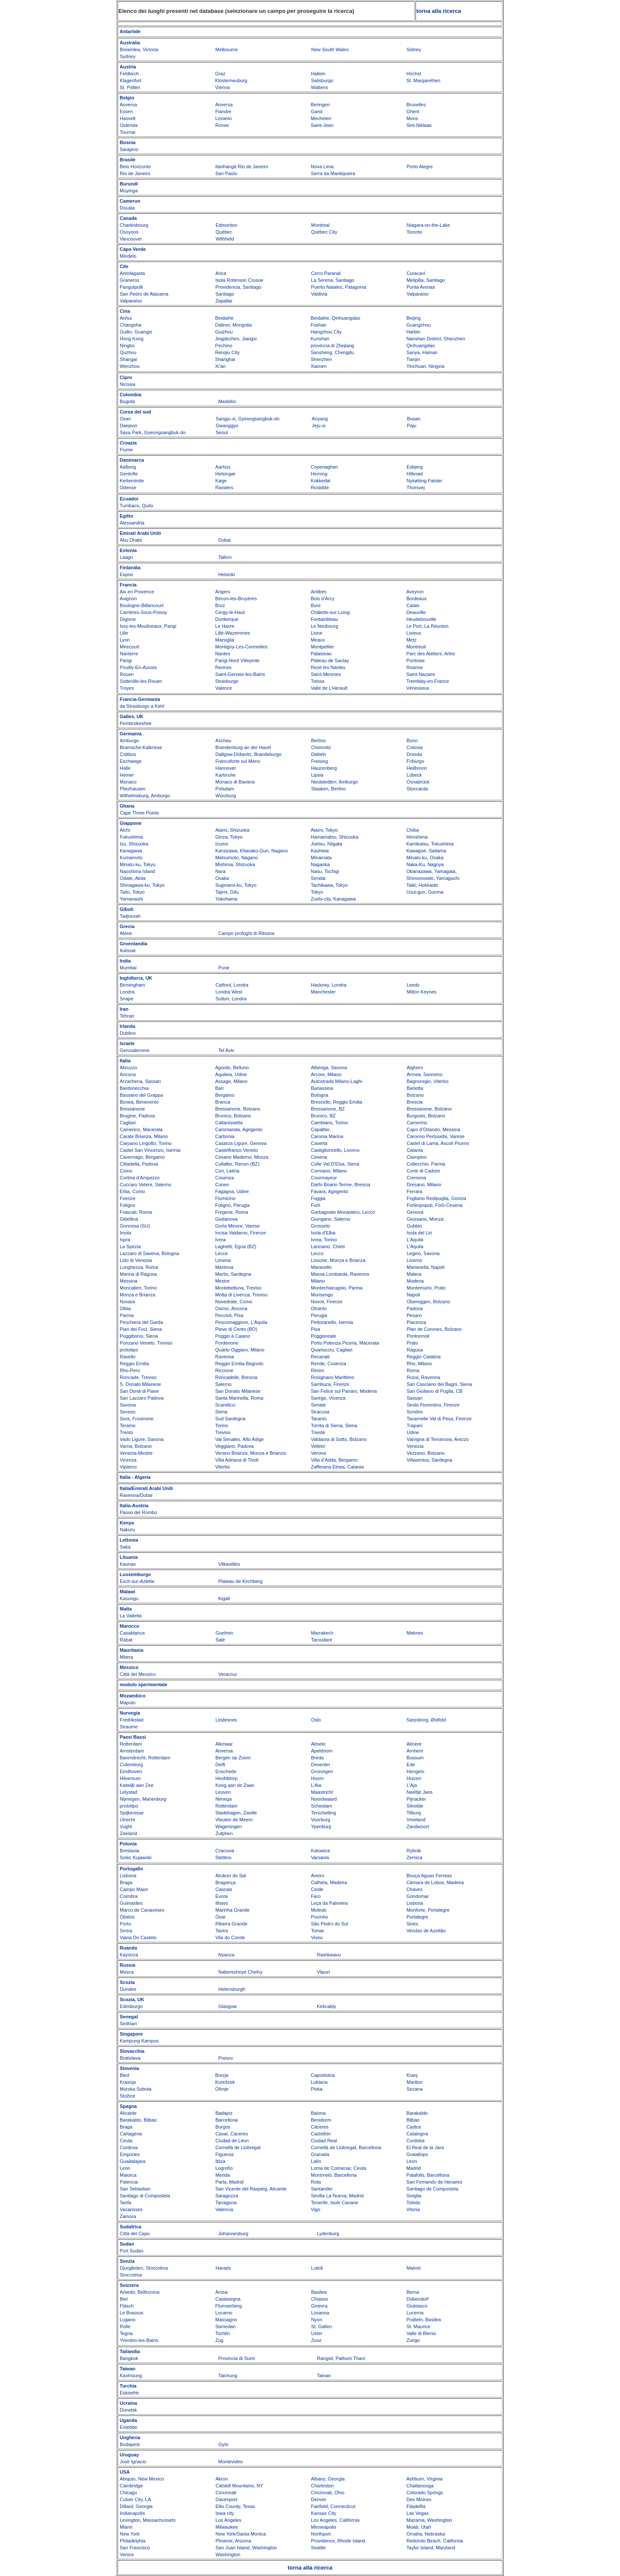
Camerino (416, 1122)
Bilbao (413, 2120)
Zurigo (413, 2340)
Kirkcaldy (326, 2006)
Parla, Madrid (229, 2181)
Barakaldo (417, 2113)
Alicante (128, 2113)
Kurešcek (225, 2082)
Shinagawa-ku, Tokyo (142, 885)
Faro (316, 1896)
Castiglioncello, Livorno (335, 1150)
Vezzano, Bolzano (425, 1453)
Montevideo (230, 2461)
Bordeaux (416, 598)
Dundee (128, 1989)
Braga (126, 1882)
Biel (123, 2298)
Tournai (127, 132)
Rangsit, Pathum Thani (341, 2358)
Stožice (127, 2095)
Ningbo (127, 345)
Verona (318, 1453)
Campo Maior (134, 1889)
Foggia (318, 1198)
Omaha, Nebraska (425, 2533)
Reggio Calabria (423, 1356)
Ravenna (224, 1356)
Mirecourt (130, 646)
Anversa (128, 104)
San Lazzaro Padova (142, 1398)
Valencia (224, 2209)
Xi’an (220, 366)
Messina (128, 1280)
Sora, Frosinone (136, 1418)
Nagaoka (320, 864)
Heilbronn (416, 768)
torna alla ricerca (438, 11)
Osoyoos (129, 231)
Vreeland (415, 1819)
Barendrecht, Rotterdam (145, 1757)
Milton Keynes (421, 991)
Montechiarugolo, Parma (337, 1287)
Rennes (223, 667)
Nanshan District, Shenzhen (435, 338)
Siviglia (414, 2195)
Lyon (125, 639)
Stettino (223, 1857)
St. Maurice (418, 2326)
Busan (413, 418)
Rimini (317, 1370)
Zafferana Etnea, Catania (337, 1466)
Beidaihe (224, 318)
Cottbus (128, 754)
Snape (126, 998)
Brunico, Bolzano (233, 1115)
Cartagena (131, 2133)
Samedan (225, 2326)
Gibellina (129, 1219)
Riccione (224, 1370)
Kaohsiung (131, 2375)
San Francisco (135, 2547)
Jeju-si (319, 425)
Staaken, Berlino (328, 788)
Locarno (223, 2312)
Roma (412, 1370)
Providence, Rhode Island (338, 2540)
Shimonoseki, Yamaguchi (432, 878)
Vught (126, 1826)
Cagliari (128, 1122)
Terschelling (323, 1812)
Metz (411, 639)
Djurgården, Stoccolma (144, 2268)
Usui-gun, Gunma (424, 892)
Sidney (413, 49)
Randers (224, 487)
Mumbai (128, 967)
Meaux (318, 639)
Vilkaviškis (229, 1564)
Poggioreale (323, 1336)
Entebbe (128, 2427)
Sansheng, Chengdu (332, 352)
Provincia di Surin (236, 2358)
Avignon (128, 598)
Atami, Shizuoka (232, 830)
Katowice (320, 1850)
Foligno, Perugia (232, 1205)
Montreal (320, 225)
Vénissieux (417, 688)
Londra (127, 991)
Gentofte (129, 473)
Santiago (224, 293)
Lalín (316, 2161)
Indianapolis (132, 2513)
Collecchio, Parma (425, 1163)
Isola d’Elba (323, 1232)
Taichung (227, 2375)
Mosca (126, 1971)
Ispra (125, 1239)
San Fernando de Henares (434, 2181)
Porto (125, 1923)
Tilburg (413, 1812)
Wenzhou (130, 366)
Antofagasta (132, 273)
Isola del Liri (419, 1232)
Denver (318, 2499)
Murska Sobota (136, 2089)
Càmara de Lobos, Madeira (435, 1882)
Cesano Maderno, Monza (242, 1157)
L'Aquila (414, 1246)
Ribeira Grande (231, 1923)
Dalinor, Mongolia (233, 324)
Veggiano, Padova (234, 1446)
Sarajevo (129, 149)
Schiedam (321, 1805)
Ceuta (126, 2140)
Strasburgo (227, 681)
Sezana (414, 2089)
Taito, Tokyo (132, 892)
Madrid (413, 2168)
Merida (222, 2175)
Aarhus (222, 466)
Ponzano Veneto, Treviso (146, 1342)
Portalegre (417, 1916)
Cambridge (131, 2485)
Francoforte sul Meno (237, 761)
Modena (415, 1280)
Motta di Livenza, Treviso (241, 1294)
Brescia (414, 1101)
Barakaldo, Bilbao (138, 2120)
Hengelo (415, 1771)
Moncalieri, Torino (138, 1287)
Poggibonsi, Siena (139, 1336)
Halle (125, 768)
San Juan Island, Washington (246, 2547)
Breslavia (129, 1850)
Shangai (128, 359)
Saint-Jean (322, 125)
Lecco (317, 1253)
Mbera (126, 1657)
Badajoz (223, 2113)
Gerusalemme (134, 1050)
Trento (126, 1432)
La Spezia (130, 1246)
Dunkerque (227, 619)
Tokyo (317, 892)
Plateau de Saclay (330, 660)
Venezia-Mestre (136, 1453)
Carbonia (225, 1136)
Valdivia (319, 293)
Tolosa (318, 681)
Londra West (228, 991)
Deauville (416, 612)
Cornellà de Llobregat (237, 2147)
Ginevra (319, 2305)
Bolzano (415, 1095)
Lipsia (317, 774)
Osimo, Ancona (231, 1308)
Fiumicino (225, 1198)
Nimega (223, 1799)
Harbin (413, 331)
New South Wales (330, 49)
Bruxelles (416, 104)
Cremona (416, 1177)
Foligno (127, 1205)
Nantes (222, 653)
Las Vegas (417, 2513)
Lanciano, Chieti (328, 1246)
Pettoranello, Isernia (332, 1322)
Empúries (130, 2154)
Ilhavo (221, 1903)
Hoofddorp (226, 1778)
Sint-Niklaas (419, 125)
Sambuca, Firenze (330, 1384)
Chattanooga (420, 2485)
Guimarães (131, 1903)
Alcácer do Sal (230, 1875)
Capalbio (320, 1129)
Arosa (221, 2292)
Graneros (130, 280)
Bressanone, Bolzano (237, 1108)
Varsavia (320, 1857)
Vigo (315, 2209)
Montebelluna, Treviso (238, 1287)
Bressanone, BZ (328, 1108)
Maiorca (128, 2175)
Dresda (414, 754)
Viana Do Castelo (138, 1937)
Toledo (413, 2202)
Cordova (129, 2147)
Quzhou (128, 352)
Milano (318, 1280)
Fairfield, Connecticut (333, 2506)
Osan (125, 418)
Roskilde (320, 487)
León (125, 2168)
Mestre (222, 1280)
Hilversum (130, 1778)
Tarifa (125, 2202)
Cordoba (415, 2140)
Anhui (126, 318)
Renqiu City (227, 352)
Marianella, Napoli (425, 1267)
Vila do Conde (230, 1937)
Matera (413, 1274)
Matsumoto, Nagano (236, 857)
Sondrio (414, 1411)
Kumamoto (131, 857)
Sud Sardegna (230, 1418)
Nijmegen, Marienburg (143, 1799)
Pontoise (415, 660)
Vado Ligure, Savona (142, 1439)
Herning (319, 473)
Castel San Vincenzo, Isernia (150, 1150)
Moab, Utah (418, 2527)
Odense (128, 487)
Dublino (128, 1033)
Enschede (225, 1771)
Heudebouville (421, 619)
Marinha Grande (232, 1910)
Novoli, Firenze (326, 1301)
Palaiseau (321, 653)
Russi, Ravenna (423, 1377)
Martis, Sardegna (233, 1274)
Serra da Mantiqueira (333, 173)
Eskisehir (129, 2392)
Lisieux (413, 633)
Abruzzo (128, 1067)
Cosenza (224, 1177)
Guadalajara (133, 2161)
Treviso (223, 1432)
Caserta (319, 1143)
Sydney (128, 56)
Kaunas (128, 1564)
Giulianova (226, 1219)
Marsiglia (224, 639)
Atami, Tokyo (324, 830)
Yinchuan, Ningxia (425, 366)
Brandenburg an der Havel (243, 747)
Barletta (414, 1088)
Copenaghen (324, 466)
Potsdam (224, 788)
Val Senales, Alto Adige (239, 1439)
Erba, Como (132, 1191)
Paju (411, 425)
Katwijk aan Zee (136, 1785)
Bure (316, 605)
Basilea (318, 2292)
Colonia (414, 747)
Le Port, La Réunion (427, 626)
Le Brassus (131, 2312)
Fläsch (126, 2305)
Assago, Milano (231, 1081)
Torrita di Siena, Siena (334, 1425)
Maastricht (322, 1792)
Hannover (225, 768)
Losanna (320, 2312)
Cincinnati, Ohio (327, 2492)
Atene (126, 933)
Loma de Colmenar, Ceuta (338, 2168)
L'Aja (411, 1785)
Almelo (318, 1743)
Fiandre (223, 111)
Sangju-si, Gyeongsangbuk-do (247, 418)
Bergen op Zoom (233, 1757)
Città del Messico (138, 1674)
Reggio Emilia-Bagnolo (239, 1363)
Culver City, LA (135, 2499)
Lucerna (415, 2312)
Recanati (320, 1356)
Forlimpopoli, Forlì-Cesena (434, 1205)
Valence (223, 688)
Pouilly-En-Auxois (138, 667)
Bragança (225, 1882)
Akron (222, 2478)
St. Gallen (321, 2326)
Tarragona (226, 2202)
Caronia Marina (327, 1136)
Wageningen (228, 1826)
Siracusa (320, 1411)
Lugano (128, 2319)
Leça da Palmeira (329, 1903)
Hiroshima (417, 836)
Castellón (321, 2133)
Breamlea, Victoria (139, 49)
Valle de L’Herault (329, 688)
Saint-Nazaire (420, 674)
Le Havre (225, 626)
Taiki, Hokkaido (422, 885)
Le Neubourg (324, 626)
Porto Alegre (420, 166)
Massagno (226, 2319)
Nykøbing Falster (424, 480)
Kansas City (323, 2513)
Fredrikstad (131, 1719)
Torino (221, 1425)
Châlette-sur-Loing (330, 612)
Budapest (130, 2444)
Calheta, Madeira (329, 1882)
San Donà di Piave (139, 1391)
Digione (128, 619)
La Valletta (131, 1615)
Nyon (316, 2319)
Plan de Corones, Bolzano (434, 1329)
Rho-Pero (130, 1370)
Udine (412, 1432)
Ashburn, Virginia (424, 2478)
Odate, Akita (133, 878)
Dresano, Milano (423, 1184)
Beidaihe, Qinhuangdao (335, 318)
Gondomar (417, 1896)
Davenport (227, 2499)
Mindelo (128, 256)
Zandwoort (417, 1826)
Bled (124, 2075)
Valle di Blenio (421, 2333)
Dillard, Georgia (136, 2506)
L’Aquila (414, 1239)
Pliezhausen (133, 788)
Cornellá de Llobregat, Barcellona (346, 2147)
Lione (316, 633)
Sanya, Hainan (421, 352)
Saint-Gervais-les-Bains (240, 674)
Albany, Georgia (327, 2478)
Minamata (321, 857)
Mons (412, 118)
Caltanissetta (229, 1122)
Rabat (126, 1639)
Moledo (318, 1910)
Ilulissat (128, 950)
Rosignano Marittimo (332, 1377)
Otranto (319, 1308)
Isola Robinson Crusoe (239, 280)
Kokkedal (320, 480)
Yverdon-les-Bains (139, 2340)
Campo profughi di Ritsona (246, 933)
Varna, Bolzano (136, 1446)
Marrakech (322, 1632)
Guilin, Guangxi (136, 331)
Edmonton (226, 225)
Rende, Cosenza (328, 1363)
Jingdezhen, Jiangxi (236, 338)
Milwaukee (227, 2527)
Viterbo (222, 1466)
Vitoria (413, 2209)
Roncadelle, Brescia (236, 1377)
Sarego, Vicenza (328, 1398)
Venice (127, 2554)
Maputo (128, 1702)
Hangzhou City (326, 331)
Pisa (315, 1329)
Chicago (128, 2492)
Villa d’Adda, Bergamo (334, 1459)
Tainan (324, 2375)
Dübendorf (417, 2298)
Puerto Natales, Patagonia (338, 287)
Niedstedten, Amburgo (334, 781)
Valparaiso (417, 293)
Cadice (413, 2126)
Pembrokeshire (136, 723)
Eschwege (131, 761)
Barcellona (226, 2120)
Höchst (413, 73)
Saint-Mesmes (326, 674)
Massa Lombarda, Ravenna (340, 1274)
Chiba (412, 830)
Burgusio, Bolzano (425, 1115)
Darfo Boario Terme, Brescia (340, 1184)
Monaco (128, 781)
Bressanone (132, 1108)
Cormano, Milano (329, 1170)
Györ (223, 2444)
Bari (219, 1088)
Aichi (125, 830)
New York (130, 2533)
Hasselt (128, 118)
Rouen (126, 674)
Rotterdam (131, 1743)
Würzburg (225, 795)
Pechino (223, 345)
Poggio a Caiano (232, 1336)
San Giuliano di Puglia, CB (434, 1391)
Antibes (319, 591)
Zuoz (316, 2340)
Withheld (225, 238)
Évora (221, 1896)
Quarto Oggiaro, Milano (239, 1349)
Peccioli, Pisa (229, 1315)
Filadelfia (415, 2506)
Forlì (315, 1205)
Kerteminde (132, 480)
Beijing (413, 318)
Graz (220, 73)
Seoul (222, 432)
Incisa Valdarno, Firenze (240, 1232)
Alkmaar (223, 1743)
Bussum (415, 1757)
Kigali (224, 1598)
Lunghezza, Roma (139, 1267)
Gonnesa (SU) (135, 1225)
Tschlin (222, 2333)
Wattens (319, 87)
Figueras (224, 2154)
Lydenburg (328, 2233)
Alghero (414, 1067)
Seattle (318, 2547)
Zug (219, 2340)
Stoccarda (417, 788)
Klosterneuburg (231, 80)
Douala (127, 207)
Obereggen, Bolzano (428, 1301)
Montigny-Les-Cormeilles (241, 646)
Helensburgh (231, 1989)
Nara (220, 871)
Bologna (319, 1095)
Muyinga (129, 190)
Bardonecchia (134, 1088)
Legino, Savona (422, 1253)
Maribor (414, 2082)
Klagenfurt (130, 80)
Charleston (322, 2485)
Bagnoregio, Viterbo (427, 1081)
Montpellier (322, 646)
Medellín (227, 401)
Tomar (317, 1930)
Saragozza (226, 2195)
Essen (126, 111)
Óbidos (127, 1916)
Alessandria (132, 522)
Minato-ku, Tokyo (137, 864)
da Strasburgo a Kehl (142, 706)
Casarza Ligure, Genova (241, 1143)
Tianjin (413, 359)
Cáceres (320, 2126)
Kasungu (129, 1598)
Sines (412, 1923)
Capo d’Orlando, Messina (433, 1129)
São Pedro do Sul (329, 1923)
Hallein (318, 73)
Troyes (127, 688)
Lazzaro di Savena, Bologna (149, 1253)
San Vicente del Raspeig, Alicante (250, 2188)
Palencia (129, 2181)
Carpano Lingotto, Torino (145, 1143)
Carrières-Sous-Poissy (143, 612)
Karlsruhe (225, 774)
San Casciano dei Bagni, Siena (439, 1384)
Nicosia (127, 384)
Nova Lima (322, 166)
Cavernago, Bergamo (142, 1157)
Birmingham (132, 984)
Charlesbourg (134, 225)
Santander (322, 2188)
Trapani (414, 1425)
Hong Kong (131, 338)
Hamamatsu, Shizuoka (335, 836)
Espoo (126, 574)
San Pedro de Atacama (144, 293)
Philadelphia (133, 2540)
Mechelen (321, 118)
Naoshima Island (137, 871)
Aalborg (128, 466)
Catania (414, 1150)
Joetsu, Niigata (326, 843)
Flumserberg (228, 2305)
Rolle (125, 2326)
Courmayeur (324, 1177)
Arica (220, 273)
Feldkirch (129, 73)
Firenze (128, 1198)
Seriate (318, 1404)
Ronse (222, 125)
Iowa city (225, 2513)
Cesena (319, 1157)
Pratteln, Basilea (423, 2319)
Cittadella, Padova (139, 1163)
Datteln (318, 754)
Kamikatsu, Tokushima (430, 843)
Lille (124, 633)
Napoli (413, 1294)
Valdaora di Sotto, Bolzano (338, 1439)
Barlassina (322, 1088)
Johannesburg (233, 2233)
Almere (414, 1743)
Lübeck (414, 774)
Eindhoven (131, 1771)
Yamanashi (131, 898)
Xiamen (319, 366)
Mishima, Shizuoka (235, 864)
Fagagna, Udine (232, 1191)
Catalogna (417, 2133)
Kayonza (129, 1954)
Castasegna (228, 2298)
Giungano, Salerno (330, 1219)
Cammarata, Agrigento (239, 1129)
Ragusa (414, 1349)
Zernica (414, 1857)
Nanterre (129, 653)
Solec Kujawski (136, 1857)
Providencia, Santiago (238, 287)
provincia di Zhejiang (332, 345)
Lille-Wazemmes (232, 633)
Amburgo (129, 740)
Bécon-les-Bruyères (236, 598)
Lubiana (319, 2082)
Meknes (414, 1632)
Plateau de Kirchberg (240, 1581)
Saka (125, 1546)
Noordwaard (324, 1799)
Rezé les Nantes (328, 667)
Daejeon (128, 425)
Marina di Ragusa (138, 1274)
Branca (222, 1101)
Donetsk (128, 2409)
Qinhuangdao (420, 345)
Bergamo (225, 1095)
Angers (222, 591)
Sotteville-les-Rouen (141, 681)
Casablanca (132, 1632)
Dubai (224, 540)
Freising (319, 761)
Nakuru (127, 1529)
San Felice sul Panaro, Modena (344, 1391)
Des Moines (418, 2499)
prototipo (129, 1349)
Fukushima (131, 836)
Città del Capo (135, 2233)
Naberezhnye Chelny (240, 1971)
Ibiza (220, 2161)
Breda (317, 1757)
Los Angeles (229, 2520)
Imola (125, 1232)
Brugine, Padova (137, 1115)
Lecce (221, 1253)
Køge (220, 480)
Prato (412, 1342)
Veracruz (227, 1674)
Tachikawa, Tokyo (329, 885)
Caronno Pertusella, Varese (435, 1136)
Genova (414, 1212)
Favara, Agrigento (329, 1191)
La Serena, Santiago (332, 280)
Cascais (223, 1889)
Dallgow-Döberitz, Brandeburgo (248, 754)
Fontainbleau (324, 619)
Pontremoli (417, 1336)
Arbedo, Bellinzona (139, 2292)
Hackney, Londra (328, 984)
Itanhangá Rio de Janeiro (241, 166)
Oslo (316, 1719)
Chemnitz (321, 747)
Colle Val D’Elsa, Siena (335, 1163)
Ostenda (129, 125)
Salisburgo (322, 80)
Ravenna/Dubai (136, 1495)
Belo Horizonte (135, 166)
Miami (126, 2527)
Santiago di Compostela (145, 2195)
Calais (413, 605)
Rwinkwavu (329, 1954)
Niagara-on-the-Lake (428, 225)
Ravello (128, 1356)
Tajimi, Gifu (227, 892)
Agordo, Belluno (232, 1067)
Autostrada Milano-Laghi (336, 1081)
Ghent (412, 111)
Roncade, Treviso (138, 1377)
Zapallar (223, 300)
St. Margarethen (423, 80)
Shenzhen (321, 359)
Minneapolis (323, 2527)
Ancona (128, 1074)
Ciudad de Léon (232, 2140)
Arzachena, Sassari (140, 1081)
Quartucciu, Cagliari (332, 1349)
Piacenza (416, 1322)
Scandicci (225, 1404)
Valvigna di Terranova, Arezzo (437, 1439)
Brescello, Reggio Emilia (336, 1101)
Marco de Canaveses (142, 1910)
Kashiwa (320, 850)
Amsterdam (132, 1750)
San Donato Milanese (237, 1391)
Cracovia (224, 1850)
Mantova (224, 1267)
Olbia (125, 1308)
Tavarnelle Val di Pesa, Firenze (438, 1418)
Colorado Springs (424, 2492)
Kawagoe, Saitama (426, 850)
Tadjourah (130, 916)
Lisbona (128, 1875)
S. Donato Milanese (140, 1384)
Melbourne (226, 49)
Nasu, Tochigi (325, 871)
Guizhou (224, 331)
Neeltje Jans (419, 1792)
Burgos (222, 2126)
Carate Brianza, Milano (144, 1136)
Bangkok (129, 2358)
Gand (316, 111)
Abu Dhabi (131, 540)
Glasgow (227, 2006)
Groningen (322, 1771)
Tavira (221, 1930)
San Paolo (226, 173)
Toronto (414, 231)
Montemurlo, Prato (425, 1287)
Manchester (323, 991)
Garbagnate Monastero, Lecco (343, 1212)
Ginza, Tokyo (228, 836)
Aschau (223, 740)
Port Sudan (131, 2250)
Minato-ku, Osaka (424, 857)
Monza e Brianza (137, 1294)
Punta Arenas (420, 287)
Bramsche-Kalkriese (141, 747)
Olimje (222, 2089)
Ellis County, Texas (235, 2506)
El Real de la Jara (425, 2147)
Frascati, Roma (136, 1212)
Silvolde (414, 1805)
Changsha (130, 324)
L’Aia (316, 1785)
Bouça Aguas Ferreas (429, 1875)
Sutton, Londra (230, 998)
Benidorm (321, 2120)
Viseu (316, 1937)
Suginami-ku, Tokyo (236, 885)
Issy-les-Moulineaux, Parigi (148, 626)
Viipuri (323, 1971)
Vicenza (128, 1459)
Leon (411, 2161)
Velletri (318, 1446)
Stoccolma (131, 2274)
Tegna (126, 2333)
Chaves (414, 1889)
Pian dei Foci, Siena (141, 1329)
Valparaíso (131, 300)
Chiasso (319, 2298)
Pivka (316, 2089)
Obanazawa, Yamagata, (431, 871)
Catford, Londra (231, 984)
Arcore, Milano (326, 1074)
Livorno (414, 1260)
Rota (316, 2181)
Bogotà (127, 401)
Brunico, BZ (323, 1115)
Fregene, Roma (231, 1212)
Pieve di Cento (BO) (236, 1329)
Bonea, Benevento (139, 1101)
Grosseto (320, 1225)
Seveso (128, 1411)
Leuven (223, 1792)
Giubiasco (417, 2305)
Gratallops (417, 2154)
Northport (321, 2533)
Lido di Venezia (136, 1260)
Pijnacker (416, 1799)
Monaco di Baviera (234, 781)
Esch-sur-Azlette (137, 1581)
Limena (223, 1260)
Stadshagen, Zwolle (236, 1812)
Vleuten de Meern (234, 1819)
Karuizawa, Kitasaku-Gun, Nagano (251, 850)
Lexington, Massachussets (148, 2520)
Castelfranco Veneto (236, 1150)
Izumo (221, 843)
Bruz (220, 605)
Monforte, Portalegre (428, 1910)
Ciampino (416, 1157)
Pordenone (227, 1342)
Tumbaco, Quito (136, 505)
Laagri (126, 557)
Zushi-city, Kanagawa (333, 898)
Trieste (318, 1432)
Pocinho (319, 1916)
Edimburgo (131, 2006)
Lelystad (128, 1792)
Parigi (126, 660)
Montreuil (416, 646)
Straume (129, 1726)
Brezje (222, 2075)
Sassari (414, 1398)
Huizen (413, 1778)
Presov (225, 2058)
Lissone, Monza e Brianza (338, 1260)
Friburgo (415, 761)
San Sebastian (135, 2188)
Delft (220, 1764)
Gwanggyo (227, 425)
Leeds (412, 984)
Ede (410, 1764)
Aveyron (415, 591)
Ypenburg (321, 1826)
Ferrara (414, 1191)
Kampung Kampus (139, 2040)
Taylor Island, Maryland (430, 2547)
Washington (228, 2554)
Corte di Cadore (423, 1170)
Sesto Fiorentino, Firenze (432, 1404)
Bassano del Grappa (141, 1095)
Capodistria (323, 2075)
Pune (223, 967)
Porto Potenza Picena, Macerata (345, 1342)
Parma (126, 1315)
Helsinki (226, 574)
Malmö (413, 2268)
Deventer (320, 1764)
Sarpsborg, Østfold (426, 1719)
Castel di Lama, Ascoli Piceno (437, 1143)
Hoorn (317, 1778)
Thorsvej (415, 487)
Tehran (127, 1015)
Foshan (319, 324)
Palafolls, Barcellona (428, 2175)
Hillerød (414, 473)
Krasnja (128, 2082)
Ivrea (220, 1239)
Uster (316, 2333)
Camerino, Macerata (141, 1129)
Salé (220, 1639)
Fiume (126, 449)
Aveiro (317, 1875)
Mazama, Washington (429, 2520)
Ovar (220, 1916)
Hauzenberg (324, 768)
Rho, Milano (419, 1363)
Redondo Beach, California (434, 2540)
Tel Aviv (226, 1050)
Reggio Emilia (134, 1363)
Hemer (127, 774)
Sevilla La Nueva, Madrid (337, 2195)
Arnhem (414, 1750)
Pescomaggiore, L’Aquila (241, 1322)
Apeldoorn (321, 1750)
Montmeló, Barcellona (333, 2175)
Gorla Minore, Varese (237, 1225)
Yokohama (226, 898)
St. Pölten (130, 87)
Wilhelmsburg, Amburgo (145, 795)
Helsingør (225, 473)
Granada (320, 2154)
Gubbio (414, 1225)
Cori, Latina (227, 1170)
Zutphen (223, 1833)
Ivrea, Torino (324, 1239)
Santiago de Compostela (432, 2188)
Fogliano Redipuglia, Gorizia (436, 1198)
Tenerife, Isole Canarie (334, 2202)
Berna (412, 2292)
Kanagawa (131, 850)
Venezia (414, 1446)
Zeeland (128, 1833)
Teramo (128, 1425)
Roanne (414, 667)
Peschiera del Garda (141, 1322)
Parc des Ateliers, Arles (430, 653)
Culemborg (131, 1764)
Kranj (412, 2075)
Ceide (317, 1889)
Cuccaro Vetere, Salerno (145, 1184)
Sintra (126, 1930)
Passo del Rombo (138, 1512)
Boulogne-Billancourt (142, 605)
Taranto (319, 1418)
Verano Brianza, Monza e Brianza (250, 1453)
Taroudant (321, 1639)
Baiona (318, 2113)
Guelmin (224, 1632)
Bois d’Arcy (323, 598)
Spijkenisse (132, 1812)
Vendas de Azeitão (426, 1930)
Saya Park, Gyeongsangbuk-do (153, 432)
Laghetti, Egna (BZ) (235, 1246)
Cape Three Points (139, 812)
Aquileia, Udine (231, 1074)
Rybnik (413, 1850)
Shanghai (225, 359)
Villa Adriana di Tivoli (237, 1459)
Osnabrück (417, 781)
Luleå (317, 2268)
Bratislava (130, 2058)
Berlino (318, 740)
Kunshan (320, 338)
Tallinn (225, 557)
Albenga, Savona (329, 1067)
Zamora (128, 2216)
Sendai (318, 878)
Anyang (320, 418)
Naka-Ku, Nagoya (425, 864)
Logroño (223, 2168)
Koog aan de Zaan (234, 1785)
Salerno (223, 1384)
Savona (128, 1404)
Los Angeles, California (335, 2520)
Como (126, 1170)
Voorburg (320, 1819)
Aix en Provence (137, 591)
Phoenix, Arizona (233, 2540)
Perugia (319, 1315)
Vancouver (131, 238)
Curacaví (415, 273)
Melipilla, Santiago (425, 280)
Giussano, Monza (424, 1219)
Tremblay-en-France (427, 681)
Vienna (222, 87)
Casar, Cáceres (231, 2133)
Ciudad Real (324, 2140)
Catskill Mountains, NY (240, 2485)
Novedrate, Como (233, 1301)
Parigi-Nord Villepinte (237, 660)
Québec (224, 231)
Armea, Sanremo (424, 1074)
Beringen (320, 104)
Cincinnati (226, 2492)
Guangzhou (418, 324)
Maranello (321, 1267)
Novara (127, 1301)
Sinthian (128, 2023)
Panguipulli (131, 287)
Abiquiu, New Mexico (142, 2478)
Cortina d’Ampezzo (140, 1177)
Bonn (412, 740)
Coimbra (129, 1896)
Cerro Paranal (325, 273)
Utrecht (127, 1819)
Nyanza (226, 1954)
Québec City (324, 231)
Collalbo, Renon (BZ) (237, 1163)
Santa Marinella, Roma (239, 1398)
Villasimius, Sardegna (429, 1459)
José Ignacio (133, 2461)
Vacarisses (131, 2209)
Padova (414, 1308)
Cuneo (222, 1184)
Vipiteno (128, 1466)
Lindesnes (226, 1719)
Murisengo (322, 1294)
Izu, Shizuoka (134, 843)
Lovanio (223, 118)
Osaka (222, 878)
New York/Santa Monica (241, 2533)
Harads (223, 2268)
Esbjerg (414, 466)
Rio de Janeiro (135, 173)
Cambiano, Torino (329, 1122)
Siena (221, 1411)
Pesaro (414, 1315)
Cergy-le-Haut (230, 612)
